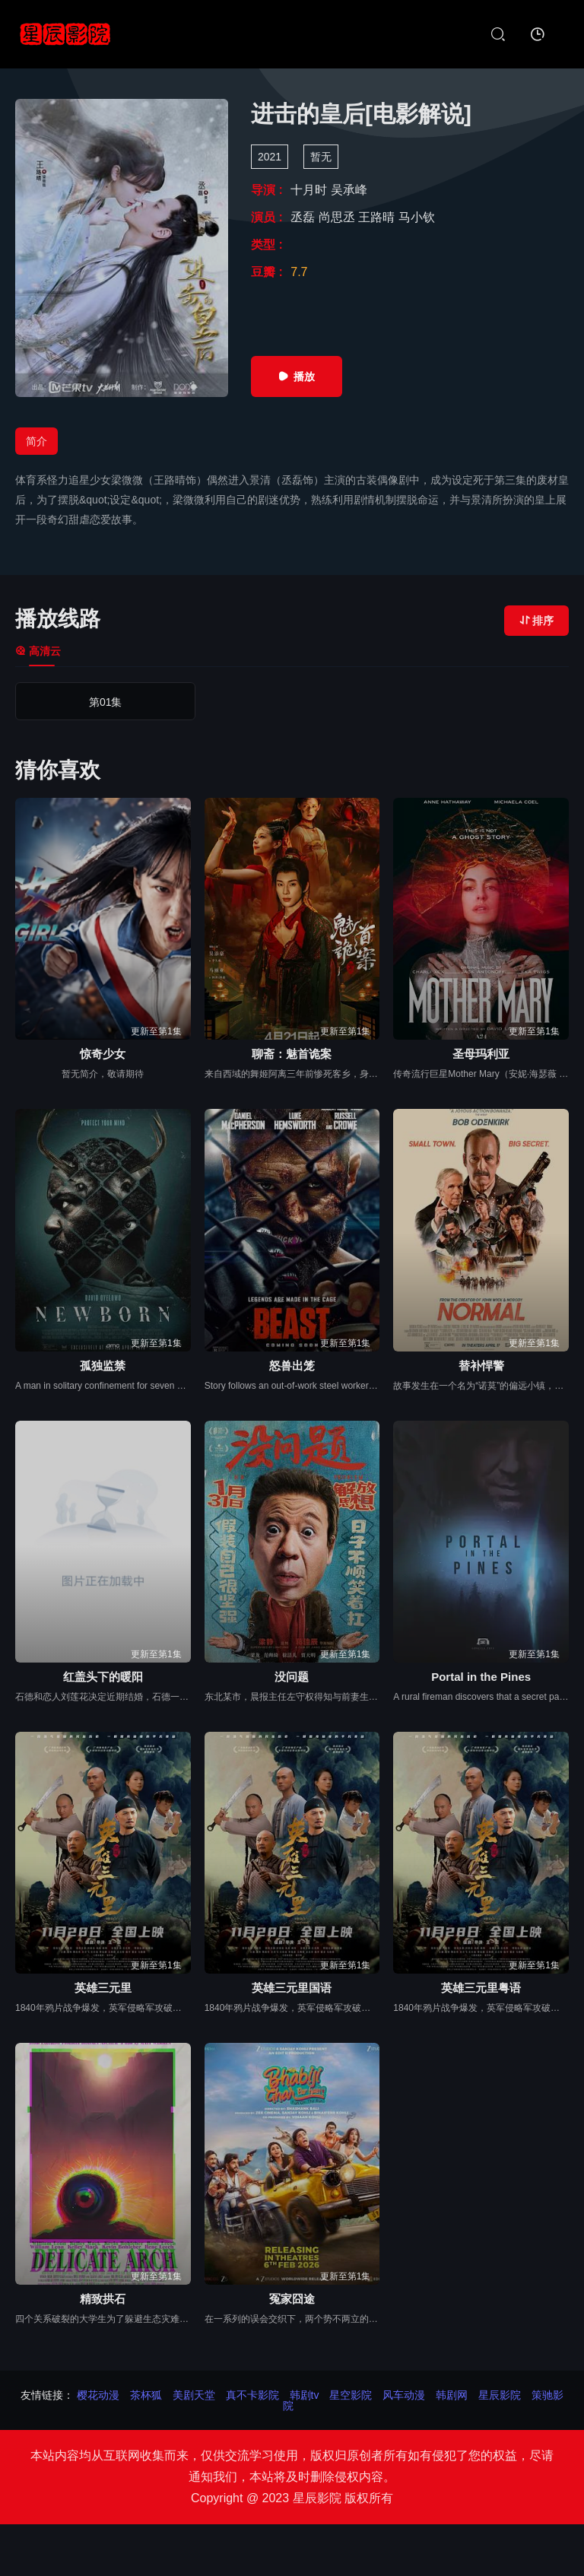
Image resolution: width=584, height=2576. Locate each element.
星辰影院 (499, 2395)
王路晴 (378, 217)
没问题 (292, 1676)
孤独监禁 (102, 1365)
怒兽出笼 (292, 1365)
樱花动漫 (98, 2395)
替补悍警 (481, 1365)
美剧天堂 (194, 2395)
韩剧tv (304, 2395)
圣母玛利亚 (480, 1053)
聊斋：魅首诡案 (292, 1053)
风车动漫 (403, 2395)
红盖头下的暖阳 (103, 1676)
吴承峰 (349, 189)
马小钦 (416, 217)
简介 (36, 441)
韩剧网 (452, 2395)
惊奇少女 (102, 1053)
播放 (296, 376)
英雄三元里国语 (292, 1987)
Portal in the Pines (481, 1676)
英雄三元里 (103, 1987)
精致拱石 (102, 2298)
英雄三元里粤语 (481, 1987)
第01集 (82, 702)
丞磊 (304, 217)
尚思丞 (338, 217)
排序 (536, 621)
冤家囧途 (292, 2298)
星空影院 (350, 2395)
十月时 (310, 189)
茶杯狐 (146, 2395)
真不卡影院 (252, 2395)
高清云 (38, 651)
